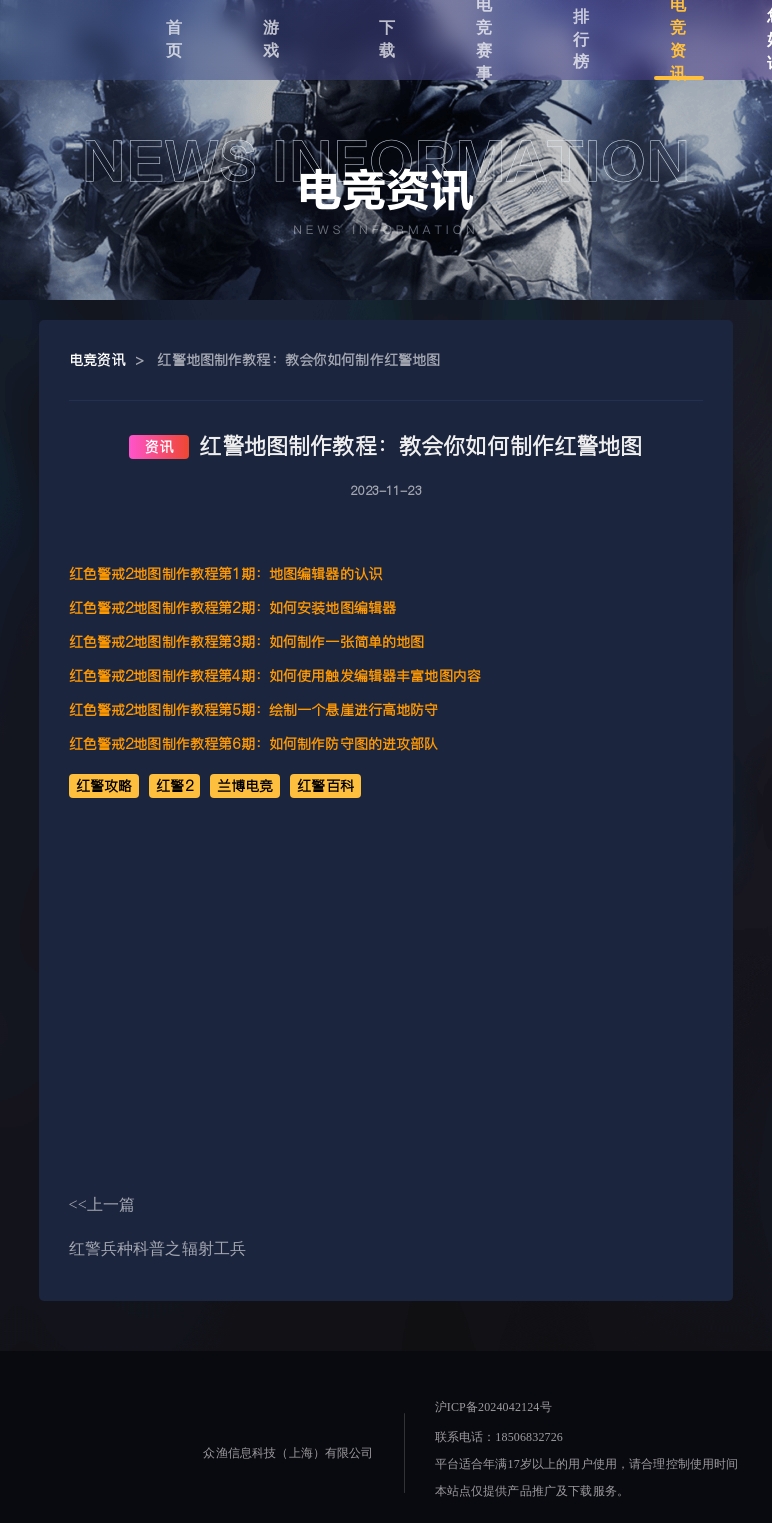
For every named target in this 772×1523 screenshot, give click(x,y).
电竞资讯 (678, 40)
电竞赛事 (484, 40)
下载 (387, 39)
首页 (174, 39)
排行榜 (581, 39)
